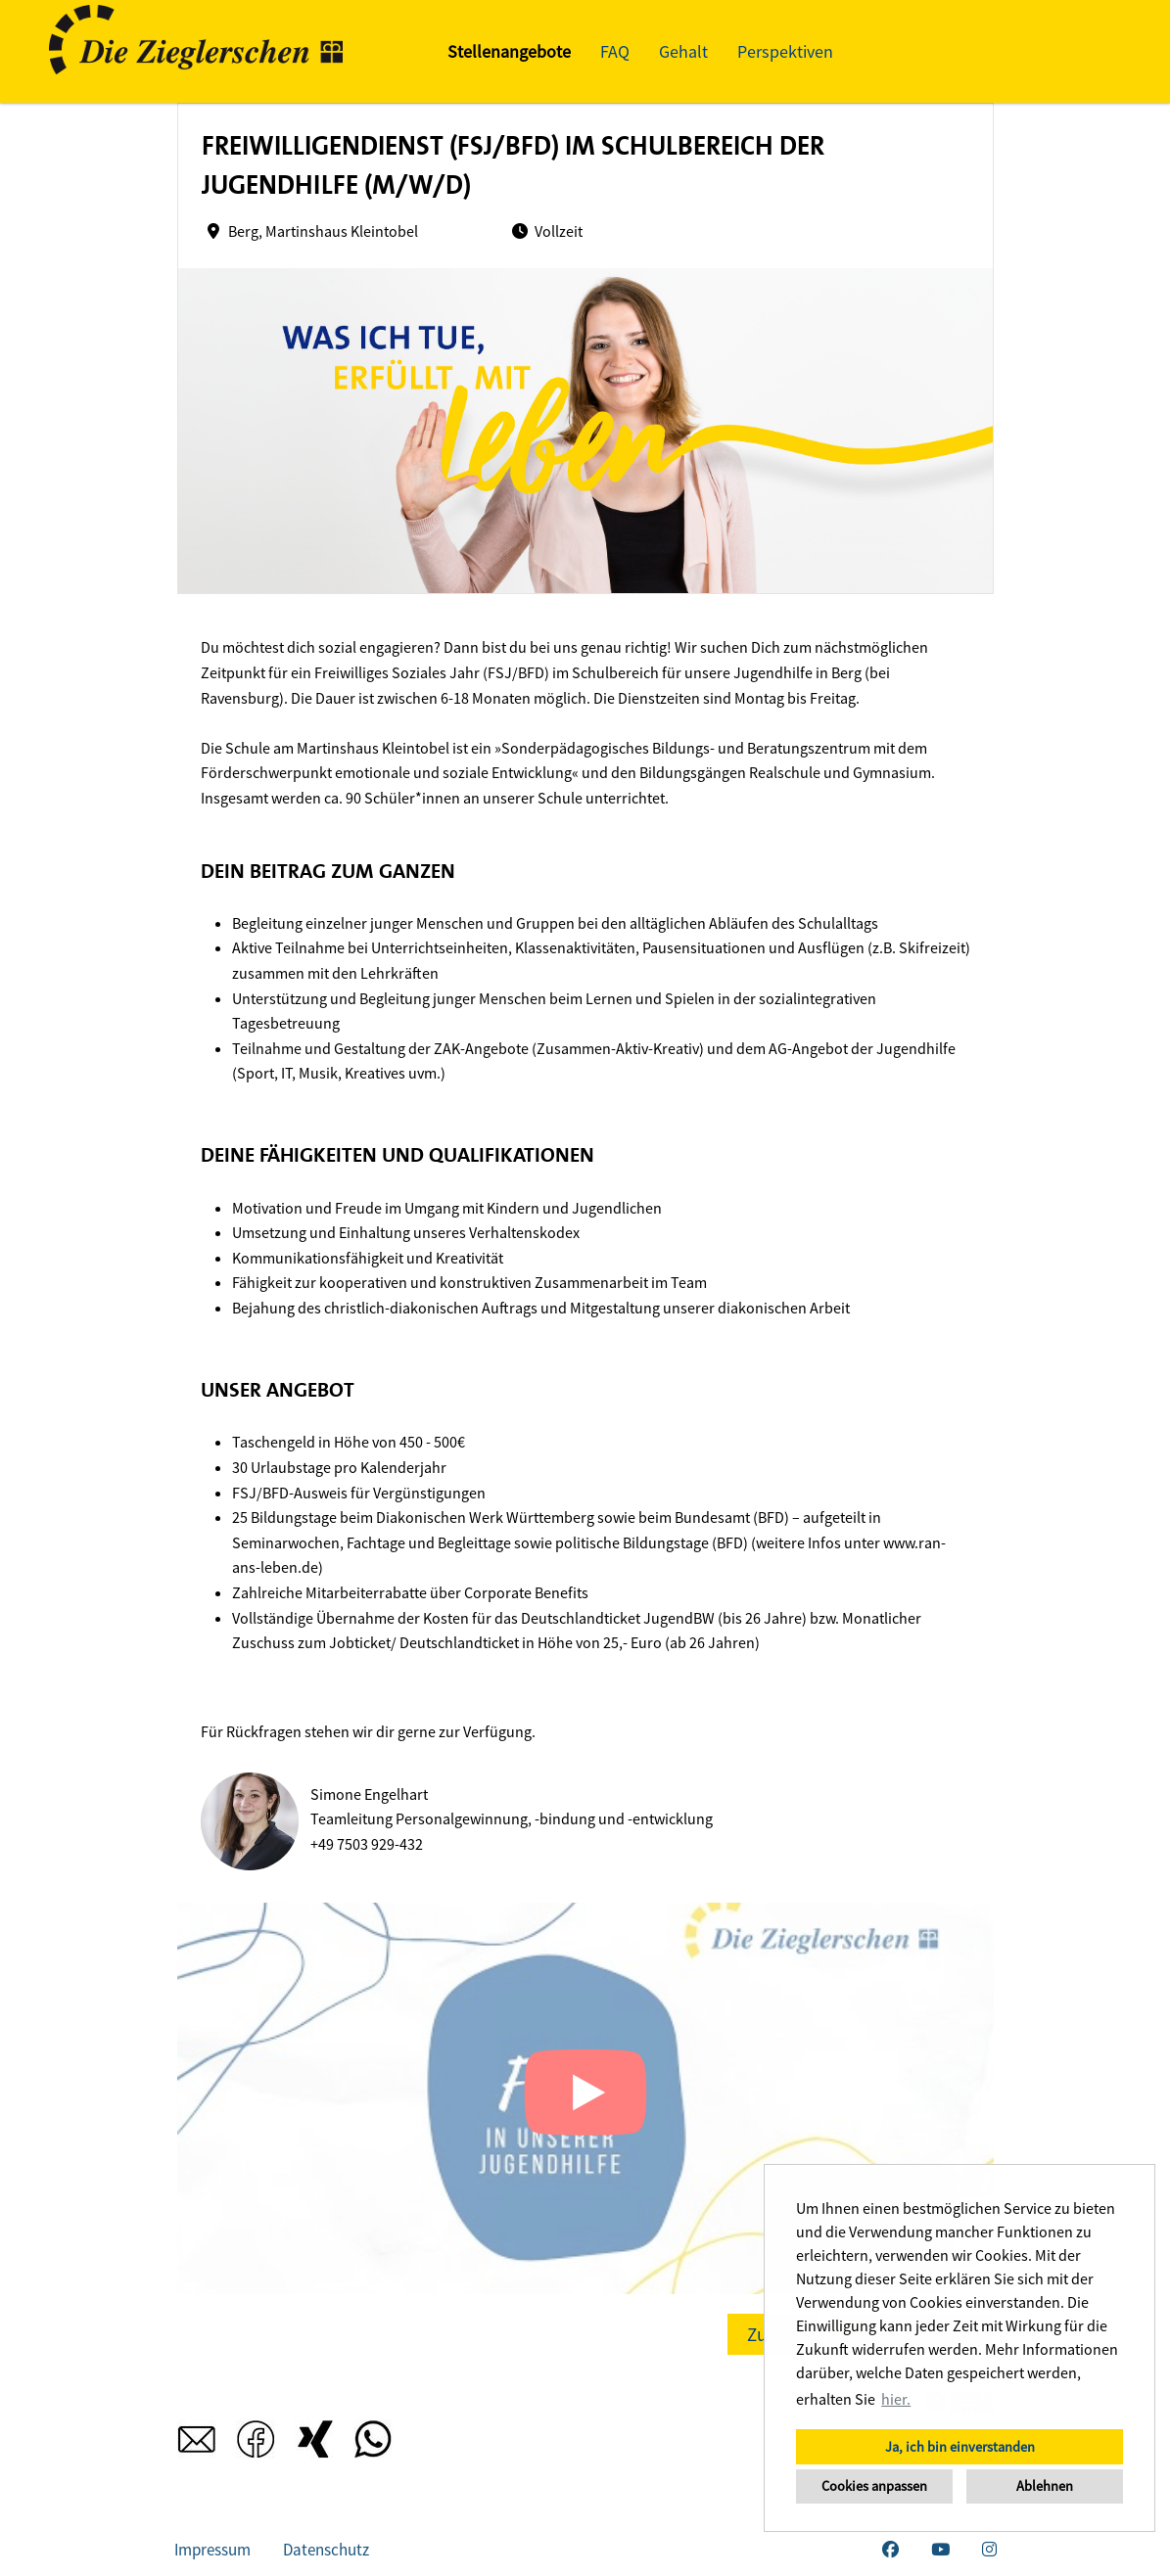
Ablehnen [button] (1044, 2486)
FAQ (615, 51)
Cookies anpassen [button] (874, 2486)
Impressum (212, 2549)
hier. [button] (896, 2399)
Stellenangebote (509, 51)
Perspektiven (785, 51)
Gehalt (683, 51)
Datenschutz (326, 2549)
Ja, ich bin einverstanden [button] (960, 2447)
